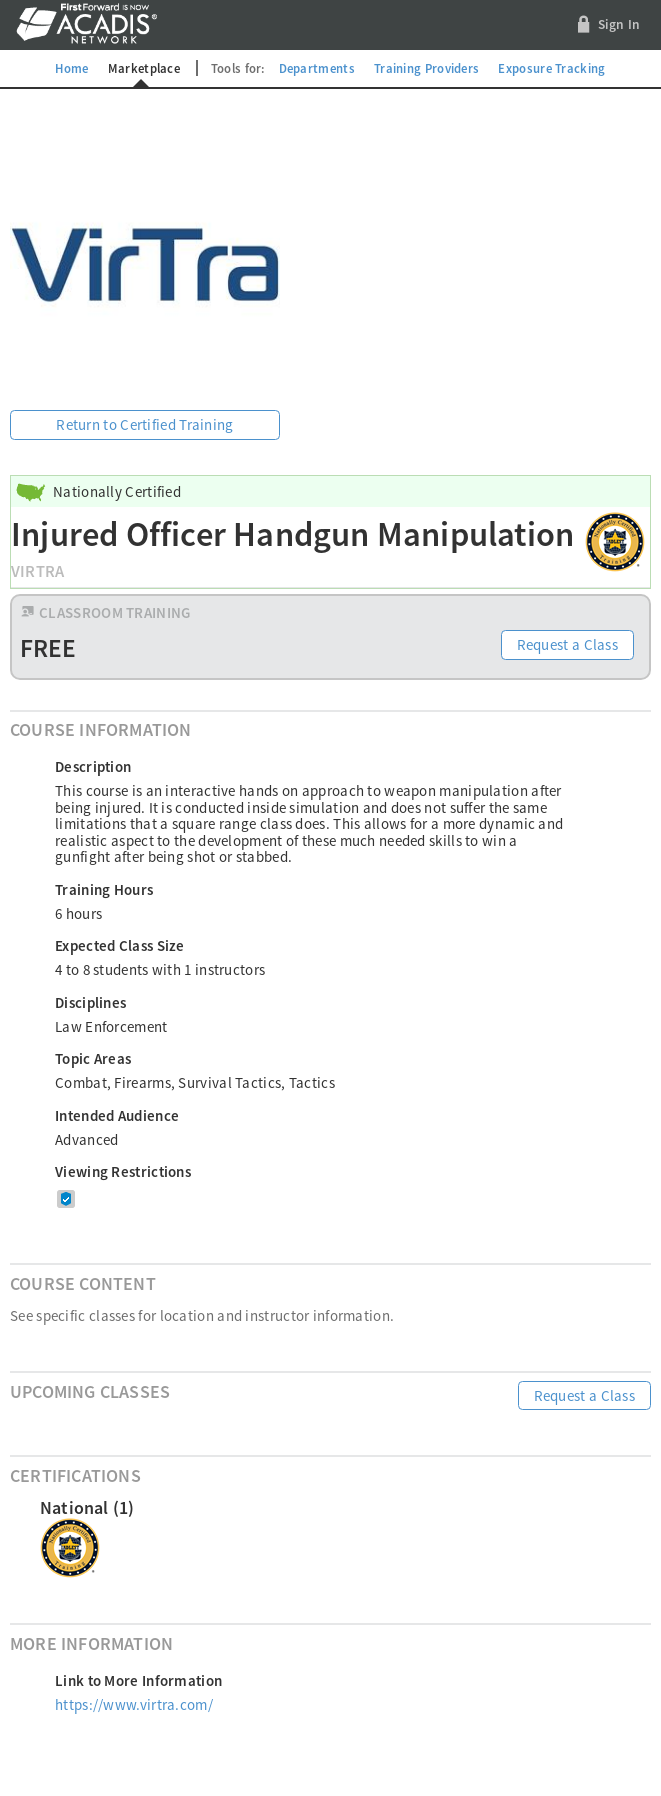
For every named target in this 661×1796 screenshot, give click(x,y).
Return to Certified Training (144, 424)
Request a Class (568, 644)
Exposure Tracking (551, 68)
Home (71, 68)
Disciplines (90, 1002)
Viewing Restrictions (123, 1171)
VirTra (37, 571)
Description (93, 766)
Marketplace (144, 68)
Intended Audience (117, 1115)
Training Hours (104, 889)
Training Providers (426, 68)
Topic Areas (93, 1058)
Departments (317, 68)
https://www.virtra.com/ (134, 1704)
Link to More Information (138, 1680)
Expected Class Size (120, 945)
